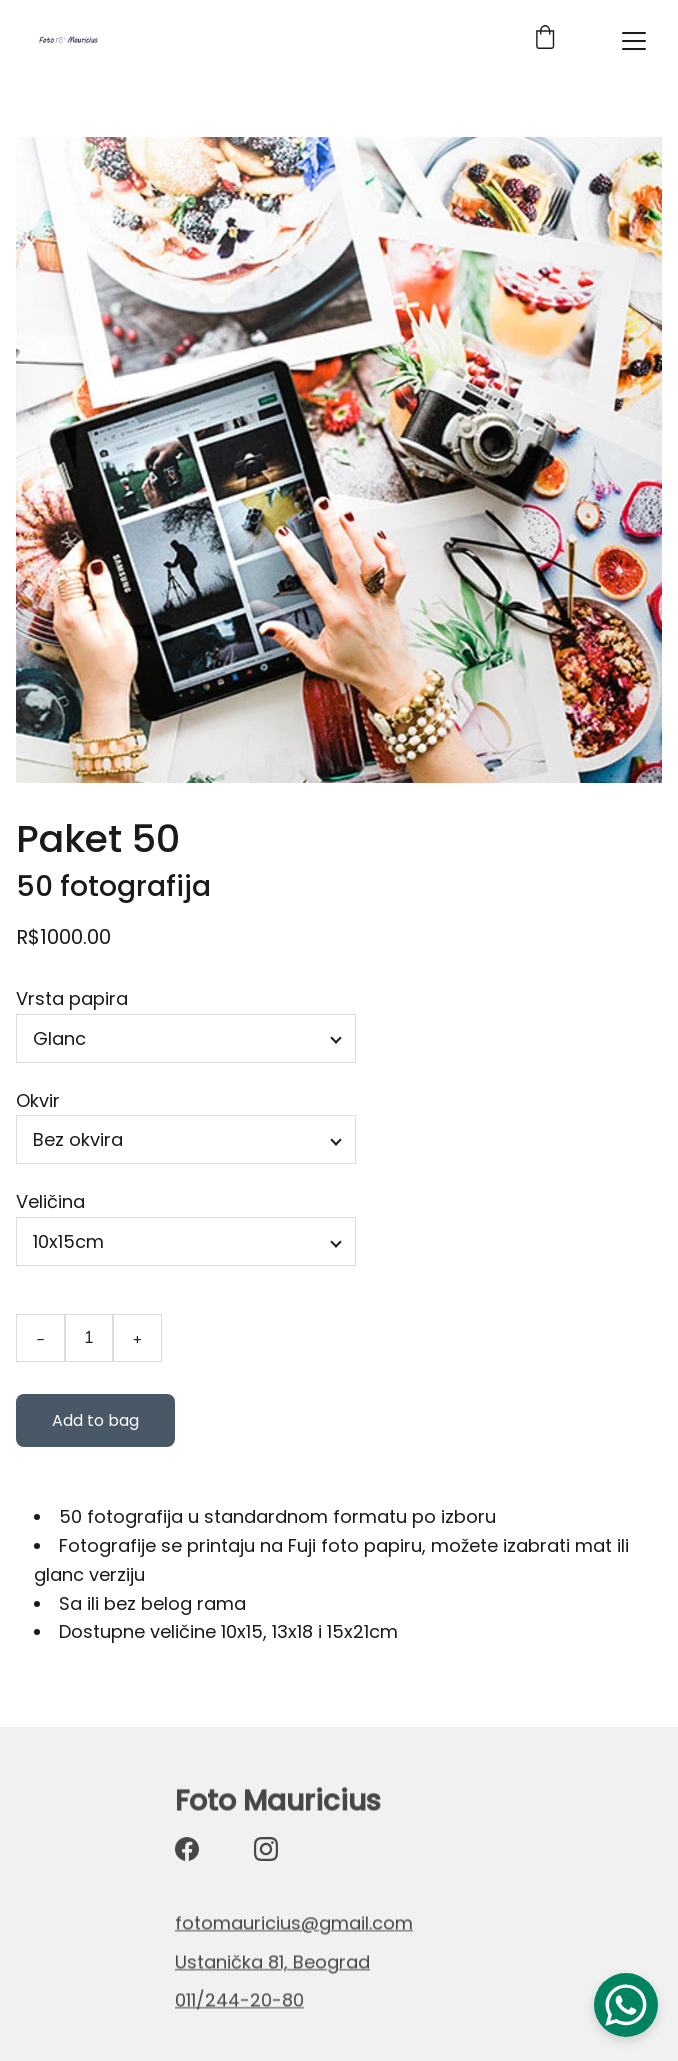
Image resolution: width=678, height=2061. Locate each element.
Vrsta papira (72, 998)
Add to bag (95, 1420)
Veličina (50, 1201)
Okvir (38, 1100)
